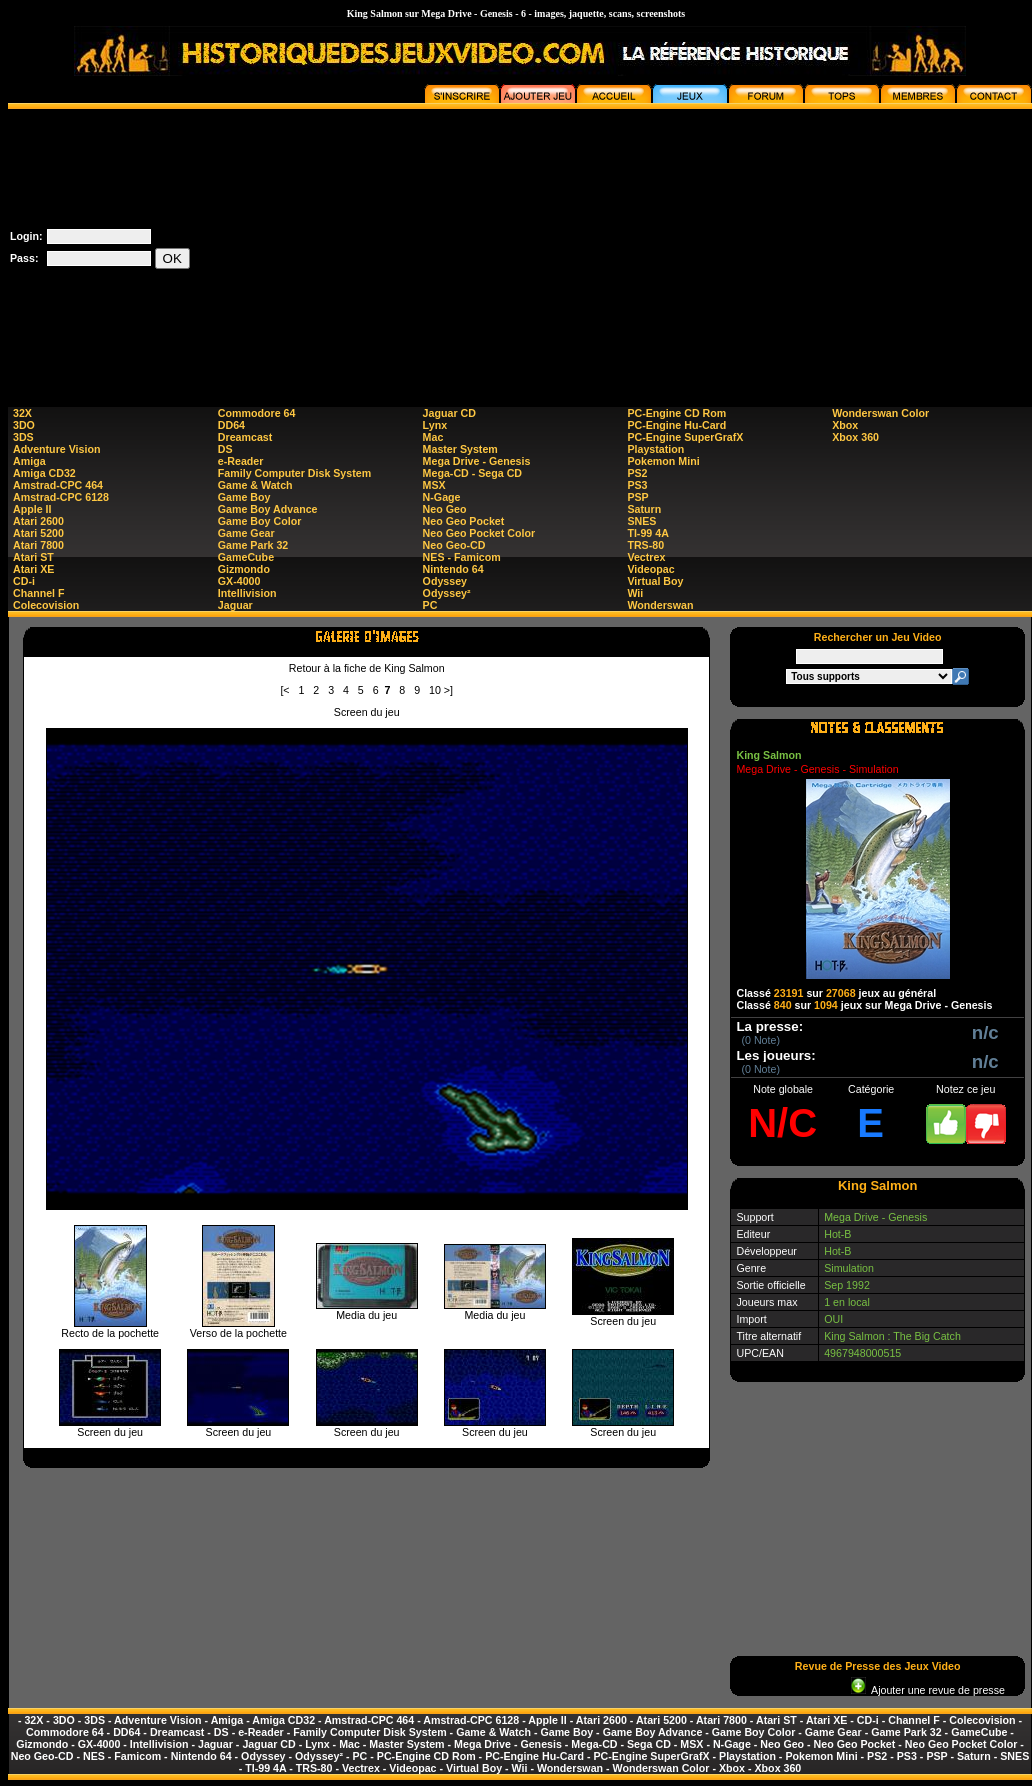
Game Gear (246, 533)
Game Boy (244, 497)
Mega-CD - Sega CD (472, 473)
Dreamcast (245, 437)
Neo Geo (445, 509)
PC (430, 605)
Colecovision (46, 605)
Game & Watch (255, 485)
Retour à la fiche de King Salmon (367, 668)
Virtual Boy (655, 581)
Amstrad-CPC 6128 (61, 497)
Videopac (650, 569)
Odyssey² (447, 593)
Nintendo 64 (453, 569)
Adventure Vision (56, 449)
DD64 (231, 425)
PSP (637, 497)
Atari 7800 (38, 545)
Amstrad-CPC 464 (58, 485)
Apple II (32, 509)
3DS (23, 437)
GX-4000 (239, 581)
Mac (433, 437)
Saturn (644, 509)
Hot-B (837, 1234)
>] (448, 690)
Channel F (39, 593)
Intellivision (247, 593)
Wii (635, 593)
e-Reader (241, 461)
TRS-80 (645, 545)
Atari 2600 (38, 521)
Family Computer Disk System (294, 473)
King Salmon (768, 755)
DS (225, 449)
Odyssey (445, 581)
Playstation (655, 449)
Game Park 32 (253, 545)
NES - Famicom (462, 557)
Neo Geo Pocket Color (479, 533)
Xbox (845, 425)
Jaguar (235, 605)
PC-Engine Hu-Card (676, 425)
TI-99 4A (647, 533)
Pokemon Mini (663, 461)
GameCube (246, 557)
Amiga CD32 (44, 473)
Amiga (29, 461)
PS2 (637, 473)
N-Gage (442, 497)
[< (284, 690)
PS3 (637, 485)
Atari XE (33, 569)
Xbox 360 (855, 437)
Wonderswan (660, 605)
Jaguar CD (449, 413)
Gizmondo (244, 569)
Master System (460, 449)
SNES (641, 521)
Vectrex (646, 557)
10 (435, 690)
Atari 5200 (38, 533)
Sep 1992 (847, 1285)
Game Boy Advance (268, 509)
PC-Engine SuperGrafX (685, 437)
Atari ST (33, 557)
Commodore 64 (257, 413)
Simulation (849, 1268)
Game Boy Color (260, 521)
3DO (24, 425)
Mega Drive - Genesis (477, 461)
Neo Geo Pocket (464, 521)
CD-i (24, 581)
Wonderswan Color (880, 413)
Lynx (435, 425)
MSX (434, 485)
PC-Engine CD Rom (676, 413)
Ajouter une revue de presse (928, 1690)
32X (22, 413)
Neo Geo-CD (454, 545)
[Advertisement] (821, 249)
